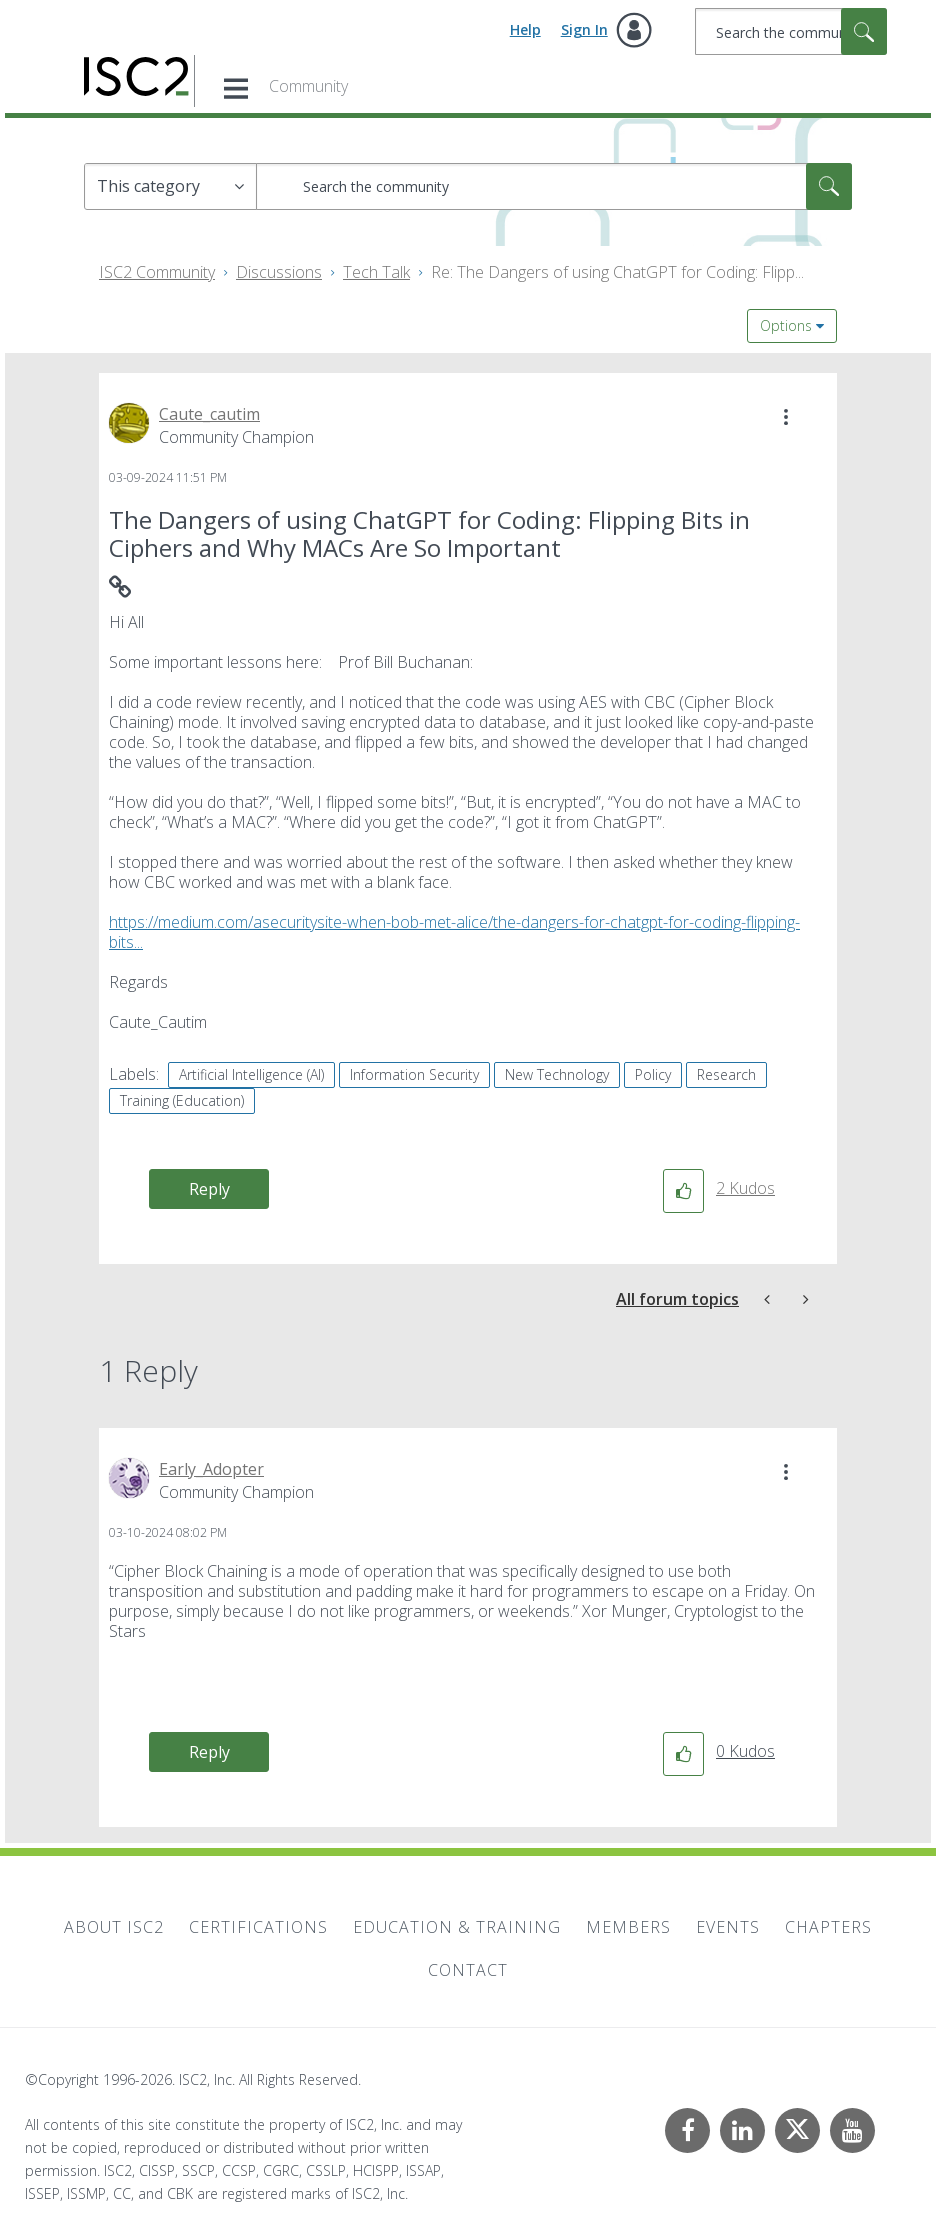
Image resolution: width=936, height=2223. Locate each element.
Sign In (584, 29)
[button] (786, 417)
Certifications (258, 1927)
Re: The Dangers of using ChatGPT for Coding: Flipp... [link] (617, 272)
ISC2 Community (157, 272)
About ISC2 (114, 1927)
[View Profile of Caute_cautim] (209, 414)
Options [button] (786, 325)
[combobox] (791, 31)
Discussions (279, 272)
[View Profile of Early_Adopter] (211, 1469)
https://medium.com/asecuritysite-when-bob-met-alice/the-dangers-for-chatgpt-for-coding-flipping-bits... (454, 932)
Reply (209, 1189)
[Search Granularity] (170, 186)
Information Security (414, 1074)
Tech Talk (376, 272)
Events (728, 1927)
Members (628, 1927)
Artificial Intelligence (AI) (251, 1074)
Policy (653, 1074)
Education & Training (457, 1927)
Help (525, 29)
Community (308, 86)
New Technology (557, 1074)
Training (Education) (182, 1100)
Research (726, 1074)
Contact (468, 1970)
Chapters (828, 1927)
